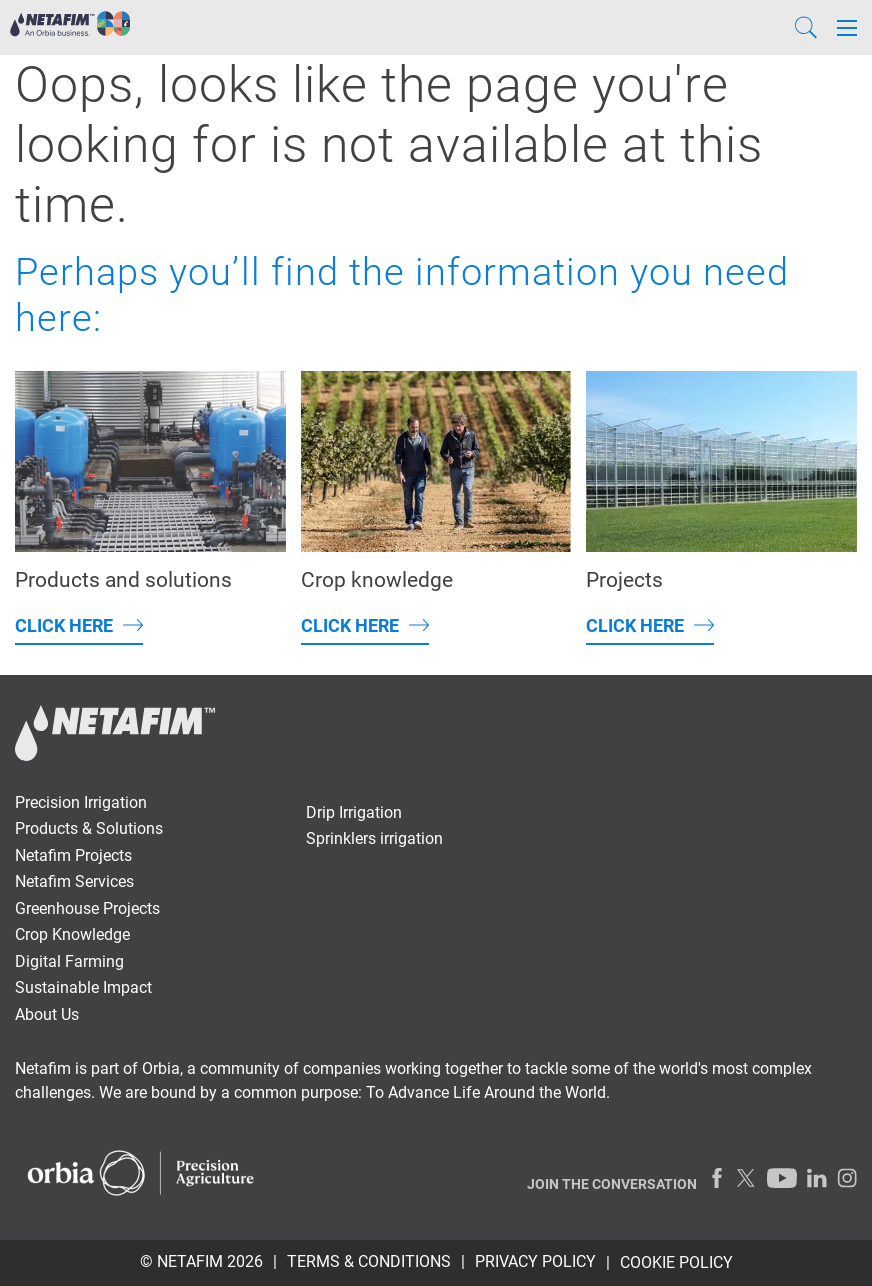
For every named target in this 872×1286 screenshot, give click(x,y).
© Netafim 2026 (201, 1261)
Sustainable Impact (83, 987)
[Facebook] (717, 1178)
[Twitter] (747, 1178)
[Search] (806, 27)
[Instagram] (847, 1178)
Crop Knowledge (72, 934)
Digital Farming (69, 961)
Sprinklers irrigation (374, 838)
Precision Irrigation (81, 802)
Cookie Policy (676, 1262)
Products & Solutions (89, 828)
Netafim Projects (73, 855)
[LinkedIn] (817, 1178)
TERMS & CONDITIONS (369, 1261)
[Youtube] (782, 1178)
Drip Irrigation (354, 812)
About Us (47, 1014)
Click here (64, 625)
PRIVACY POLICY (535, 1261)
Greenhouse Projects (87, 908)
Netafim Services (74, 881)
